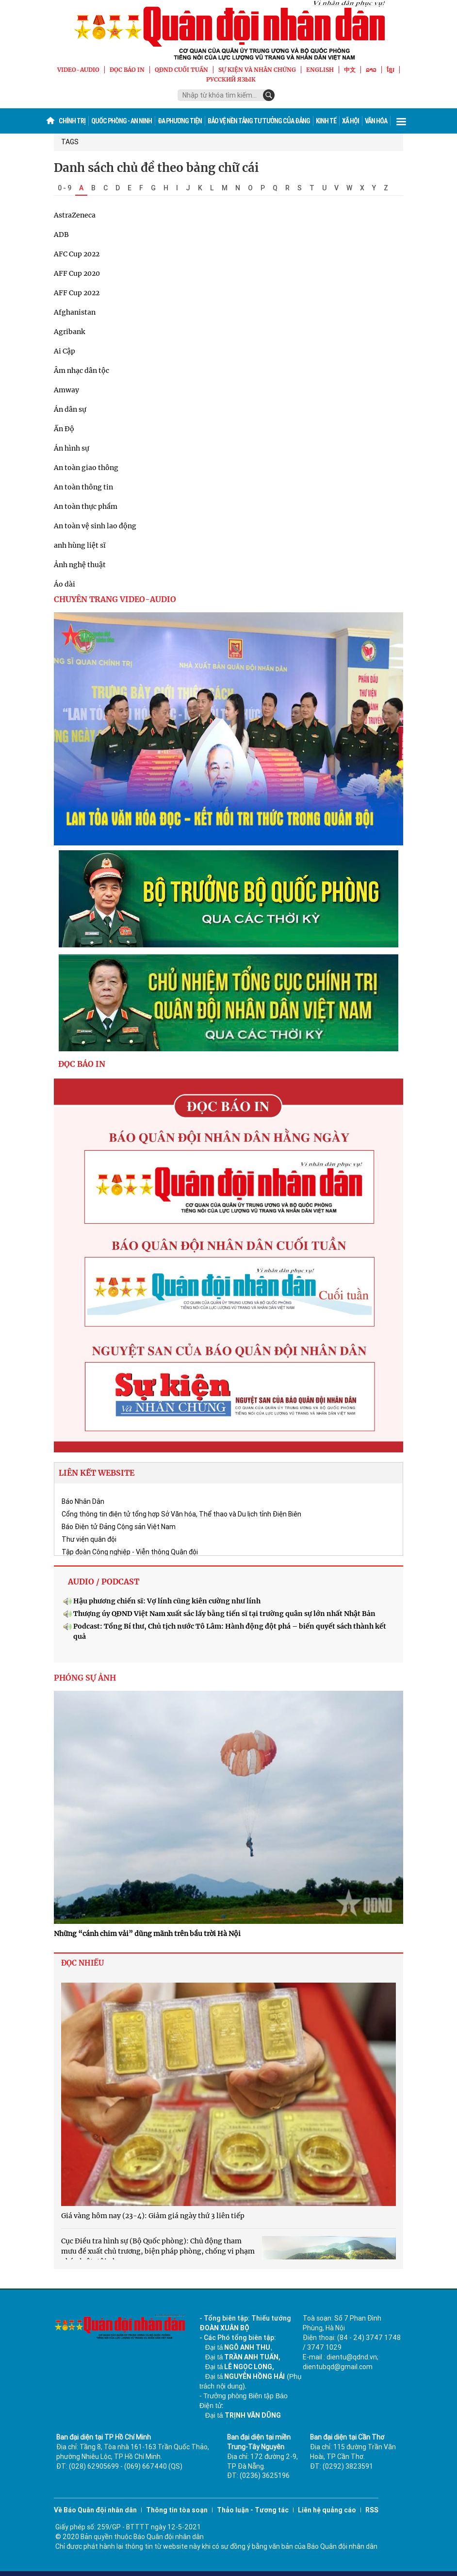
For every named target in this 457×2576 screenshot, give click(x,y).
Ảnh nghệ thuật (80, 564)
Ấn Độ (64, 428)
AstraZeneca (75, 215)
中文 (350, 69)
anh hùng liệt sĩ (80, 545)
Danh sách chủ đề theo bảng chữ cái (156, 168)
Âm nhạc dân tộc (81, 370)
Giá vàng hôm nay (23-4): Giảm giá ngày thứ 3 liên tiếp (153, 2215)
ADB (61, 234)
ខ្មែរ (390, 69)
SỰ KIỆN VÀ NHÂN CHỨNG (257, 69)
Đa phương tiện (180, 121)
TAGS (70, 141)
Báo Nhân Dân (83, 1501)
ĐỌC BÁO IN (127, 69)
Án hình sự (71, 448)
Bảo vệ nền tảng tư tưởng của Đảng (259, 121)
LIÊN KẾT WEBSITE (96, 1473)
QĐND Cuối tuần (181, 69)
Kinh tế (326, 121)
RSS (371, 2510)
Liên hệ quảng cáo (327, 2510)
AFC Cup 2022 (76, 254)
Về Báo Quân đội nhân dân (95, 2510)
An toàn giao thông (86, 467)
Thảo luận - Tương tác (253, 2510)
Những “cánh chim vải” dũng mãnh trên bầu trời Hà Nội (147, 1933)
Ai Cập (64, 351)
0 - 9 (64, 188)
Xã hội (350, 121)
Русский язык (231, 79)
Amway (66, 390)
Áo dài (64, 584)
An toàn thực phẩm (85, 506)
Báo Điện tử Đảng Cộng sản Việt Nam (119, 1526)
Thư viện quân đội (89, 1539)
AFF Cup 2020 (77, 273)
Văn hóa (376, 121)
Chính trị (72, 121)
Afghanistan (75, 312)
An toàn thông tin (83, 487)
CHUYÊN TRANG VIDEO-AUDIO (115, 599)
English (320, 69)
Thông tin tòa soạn (177, 2510)
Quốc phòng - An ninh (121, 121)
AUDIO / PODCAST (103, 1581)
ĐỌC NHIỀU (82, 1963)
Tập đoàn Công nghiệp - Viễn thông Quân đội (130, 1552)
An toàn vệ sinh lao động (95, 526)
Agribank (69, 331)
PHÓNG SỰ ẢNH (85, 1678)
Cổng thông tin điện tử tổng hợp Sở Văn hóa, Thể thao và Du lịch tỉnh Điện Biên (181, 1514)
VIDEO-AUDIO (78, 69)
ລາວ (371, 69)
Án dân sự (70, 409)
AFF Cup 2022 (76, 292)
